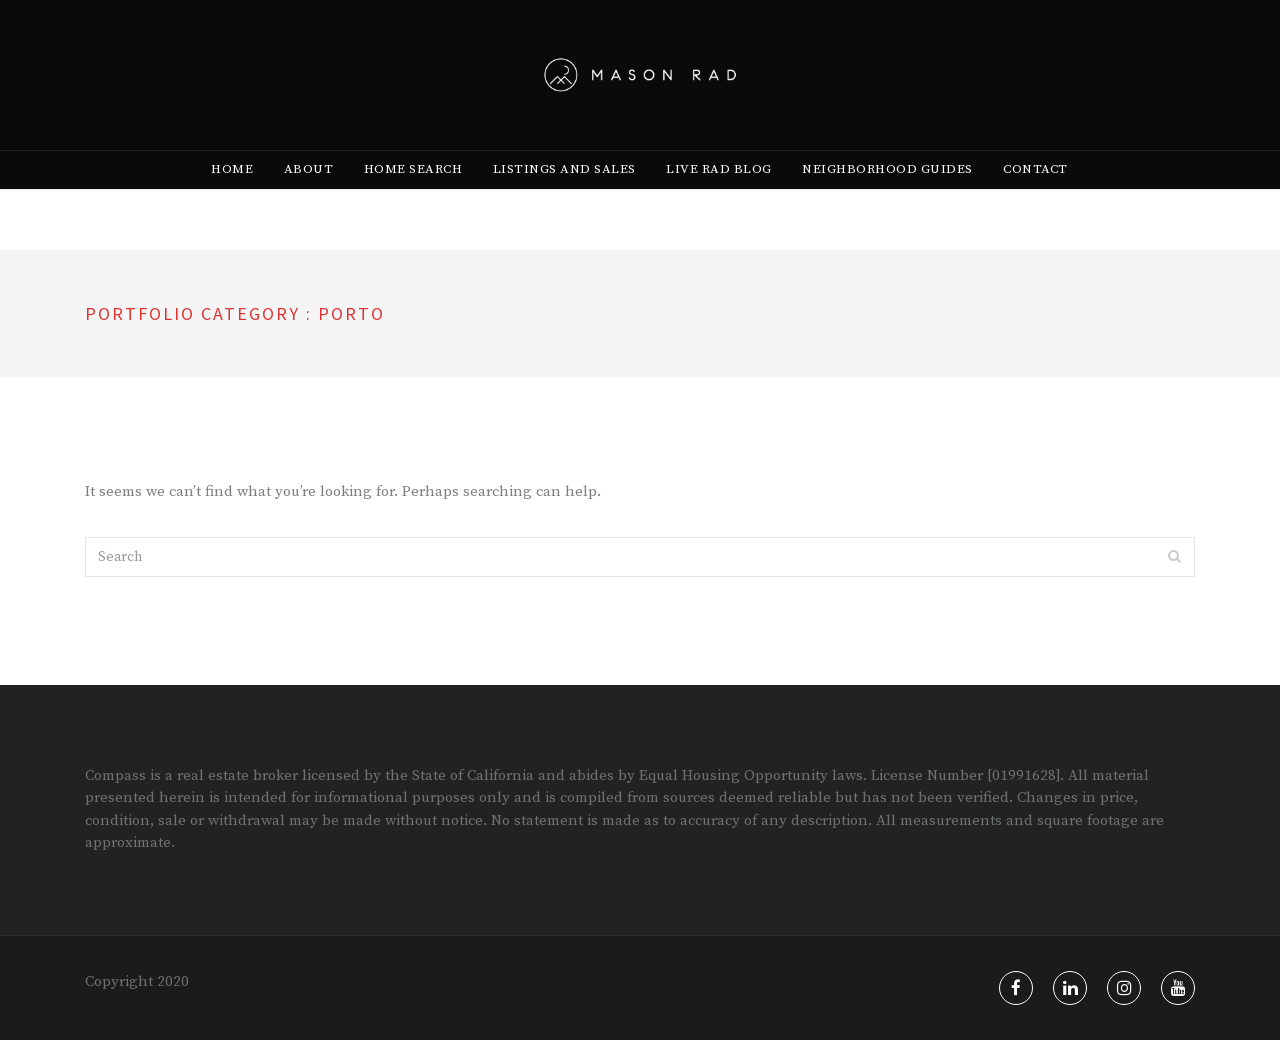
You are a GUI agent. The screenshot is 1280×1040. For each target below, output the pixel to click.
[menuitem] (232, 201)
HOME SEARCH (413, 201)
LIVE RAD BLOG (719, 201)
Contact (1035, 201)
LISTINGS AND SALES (564, 201)
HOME (232, 201)
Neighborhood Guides (887, 201)
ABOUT (309, 201)
